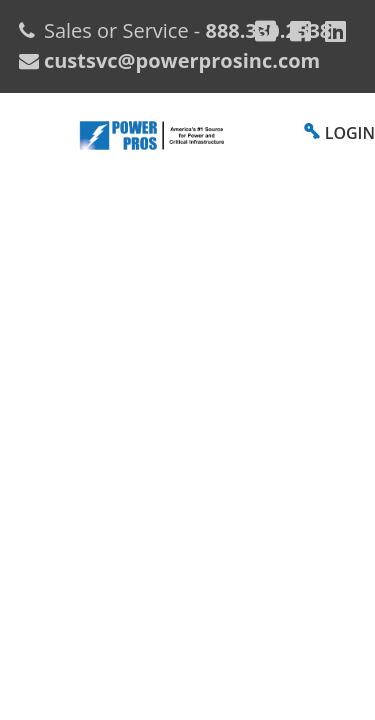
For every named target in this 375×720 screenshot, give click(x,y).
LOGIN (350, 133)
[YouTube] (335, 31)
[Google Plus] (265, 31)
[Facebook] (300, 31)
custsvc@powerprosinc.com (179, 60)
